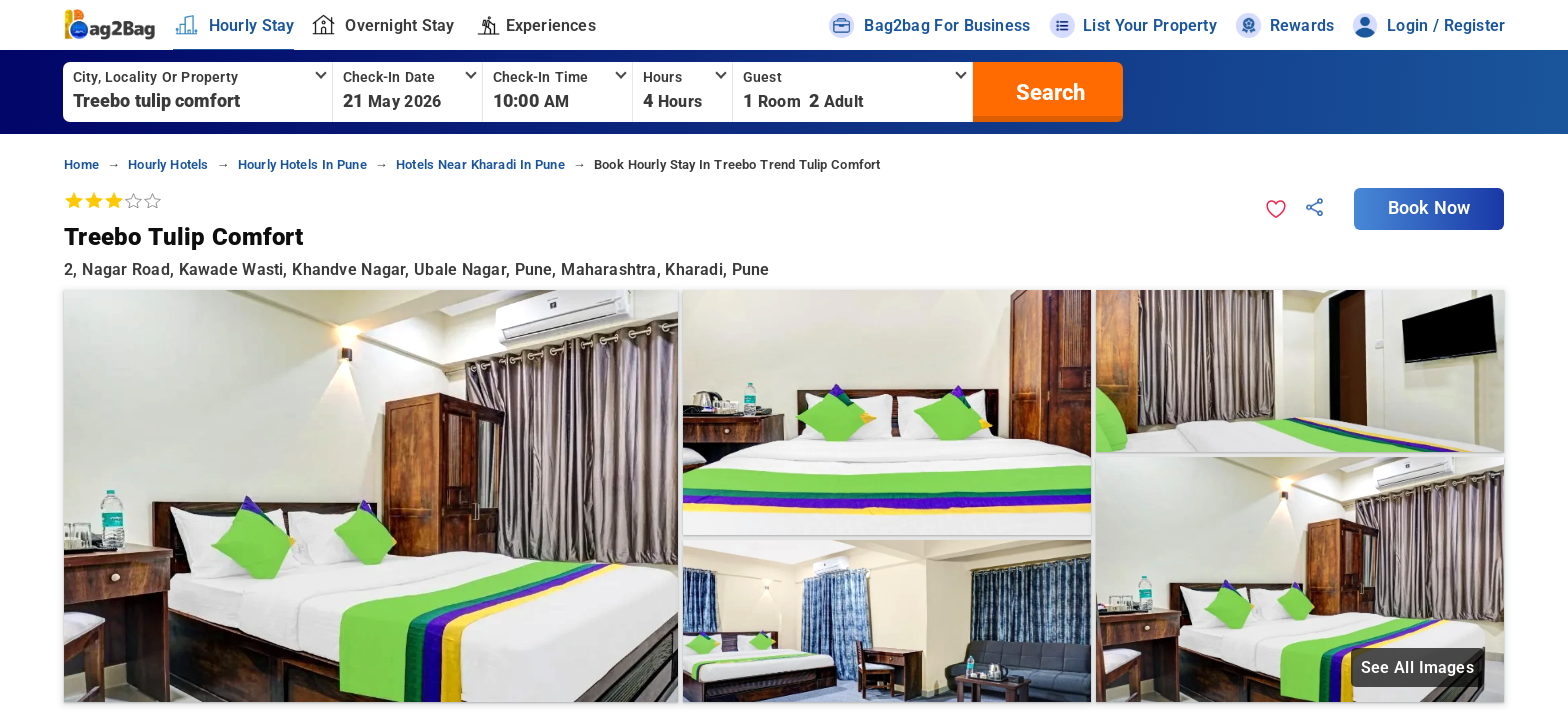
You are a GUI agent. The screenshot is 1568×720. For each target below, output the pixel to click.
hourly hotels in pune (302, 164)
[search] (1048, 92)
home (81, 164)
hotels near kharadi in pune (480, 164)
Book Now (1429, 208)
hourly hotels (168, 164)
